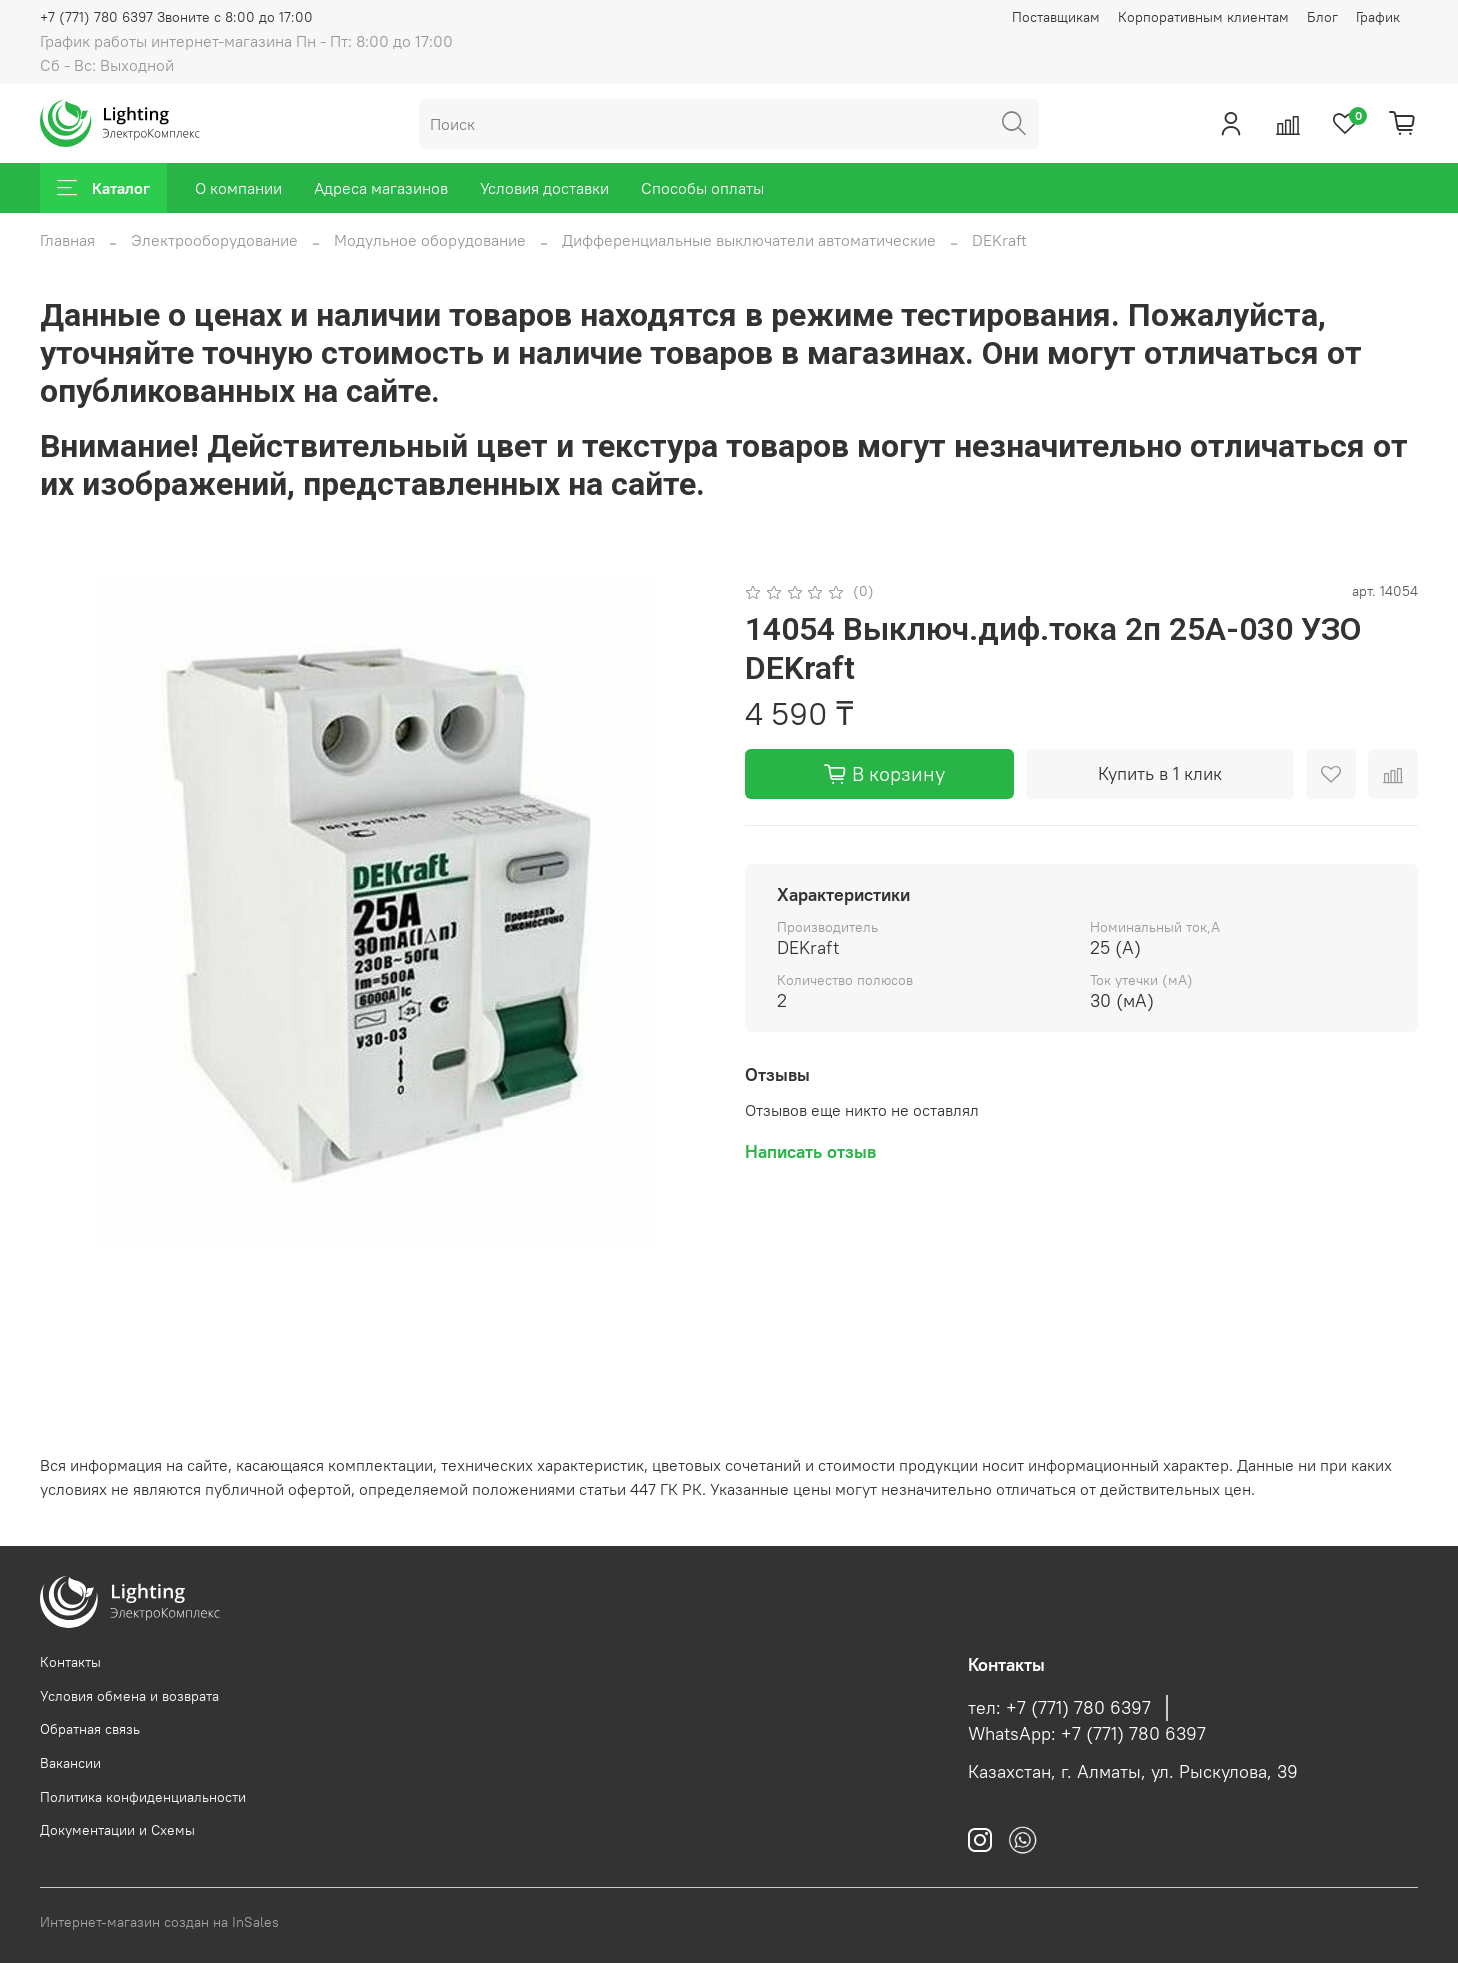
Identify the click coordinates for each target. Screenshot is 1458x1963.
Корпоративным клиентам (1203, 17)
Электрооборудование (214, 240)
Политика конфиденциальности (143, 1797)
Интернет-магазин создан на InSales (159, 1922)
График (1378, 17)
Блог (1322, 17)
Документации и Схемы (117, 1830)
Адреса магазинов (381, 188)
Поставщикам (1056, 17)
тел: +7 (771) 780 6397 (1059, 1708)
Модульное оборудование (430, 240)
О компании (238, 188)
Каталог (103, 188)
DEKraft (999, 240)
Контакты (70, 1662)
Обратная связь (90, 1729)
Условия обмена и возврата (129, 1696)
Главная (67, 240)
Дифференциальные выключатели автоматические (749, 240)
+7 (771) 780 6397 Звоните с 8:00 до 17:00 (176, 17)
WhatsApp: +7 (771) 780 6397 (1087, 1734)
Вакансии (70, 1763)
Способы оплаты (702, 188)
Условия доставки (544, 188)
